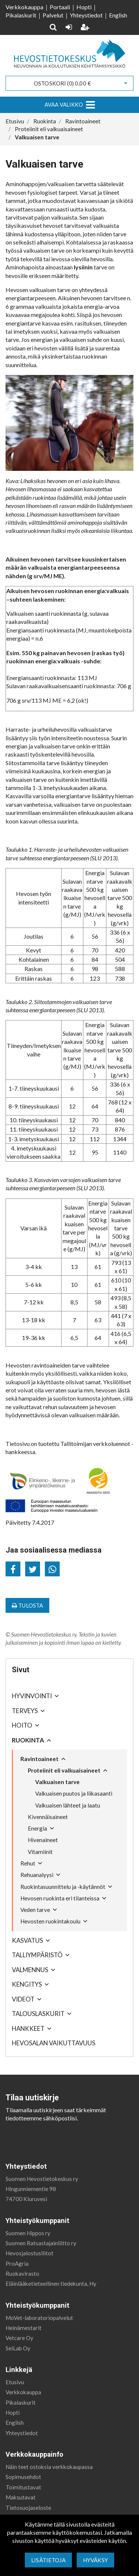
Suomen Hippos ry (28, 2233)
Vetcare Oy (19, 2337)
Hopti (84, 6)
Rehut (27, 1863)
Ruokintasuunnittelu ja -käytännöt (62, 1886)
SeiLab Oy (18, 2348)
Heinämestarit (24, 2327)
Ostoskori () (62, 83)
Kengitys (27, 1984)
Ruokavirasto (22, 2273)
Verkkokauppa (24, 6)
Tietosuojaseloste (28, 2507)
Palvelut (53, 15)
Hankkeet (28, 2028)
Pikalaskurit (21, 15)
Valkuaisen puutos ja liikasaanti (73, 1793)
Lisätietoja (48, 2560)
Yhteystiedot (86, 15)
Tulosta (27, 1605)
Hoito (22, 1725)
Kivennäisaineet (48, 1816)
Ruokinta (28, 1740)
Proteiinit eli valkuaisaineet (64, 1770)
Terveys (25, 1711)
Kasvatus (27, 1940)
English (118, 15)
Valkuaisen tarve (57, 1782)
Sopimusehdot (23, 2476)
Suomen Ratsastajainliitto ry (41, 2243)
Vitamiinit (40, 1851)
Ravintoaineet (39, 1758)
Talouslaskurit (38, 2013)
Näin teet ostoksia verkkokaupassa (49, 2466)
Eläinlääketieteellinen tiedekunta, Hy (51, 2283)
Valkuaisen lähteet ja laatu (67, 1805)
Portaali (60, 6)
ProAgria (17, 2263)
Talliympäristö (37, 1955)
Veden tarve (35, 1909)
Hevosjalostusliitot (29, 2253)
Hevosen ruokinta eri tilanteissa (59, 1898)
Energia (37, 1828)
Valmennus (30, 1970)
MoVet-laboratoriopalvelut (39, 2317)
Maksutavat (21, 2497)
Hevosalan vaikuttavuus (53, 2043)
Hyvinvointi (32, 1696)
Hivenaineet (43, 1839)
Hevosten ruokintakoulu (50, 1921)
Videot (23, 1999)
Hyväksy (95, 2560)
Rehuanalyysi (36, 1874)
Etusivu (15, 2382)
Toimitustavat (23, 2487)
